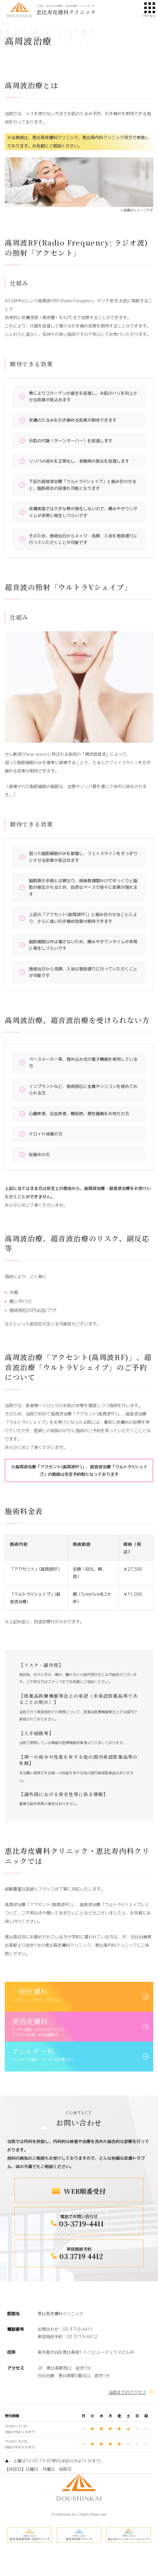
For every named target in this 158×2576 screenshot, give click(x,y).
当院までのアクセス (127, 2392)
